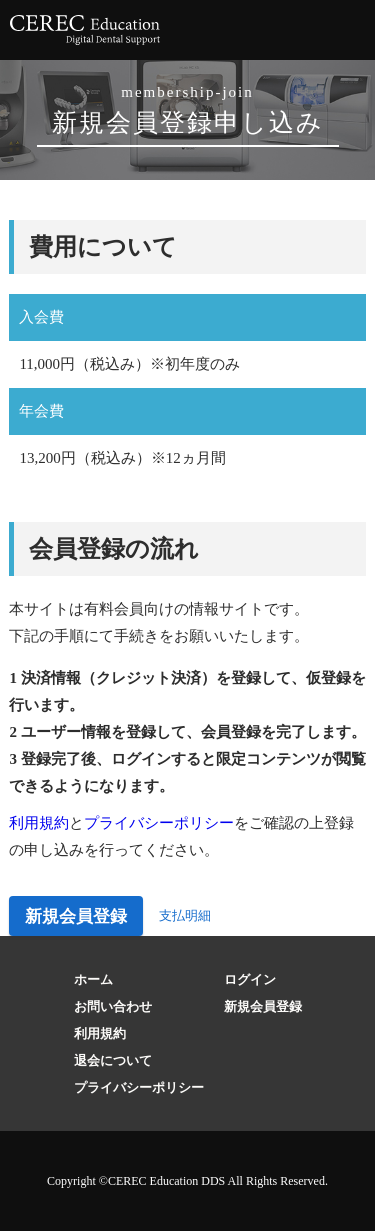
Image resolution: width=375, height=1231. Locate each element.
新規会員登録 (76, 916)
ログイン (250, 979)
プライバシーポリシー (159, 823)
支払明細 (185, 915)
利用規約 (39, 823)
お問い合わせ (113, 1006)
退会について (113, 1060)
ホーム (93, 979)
